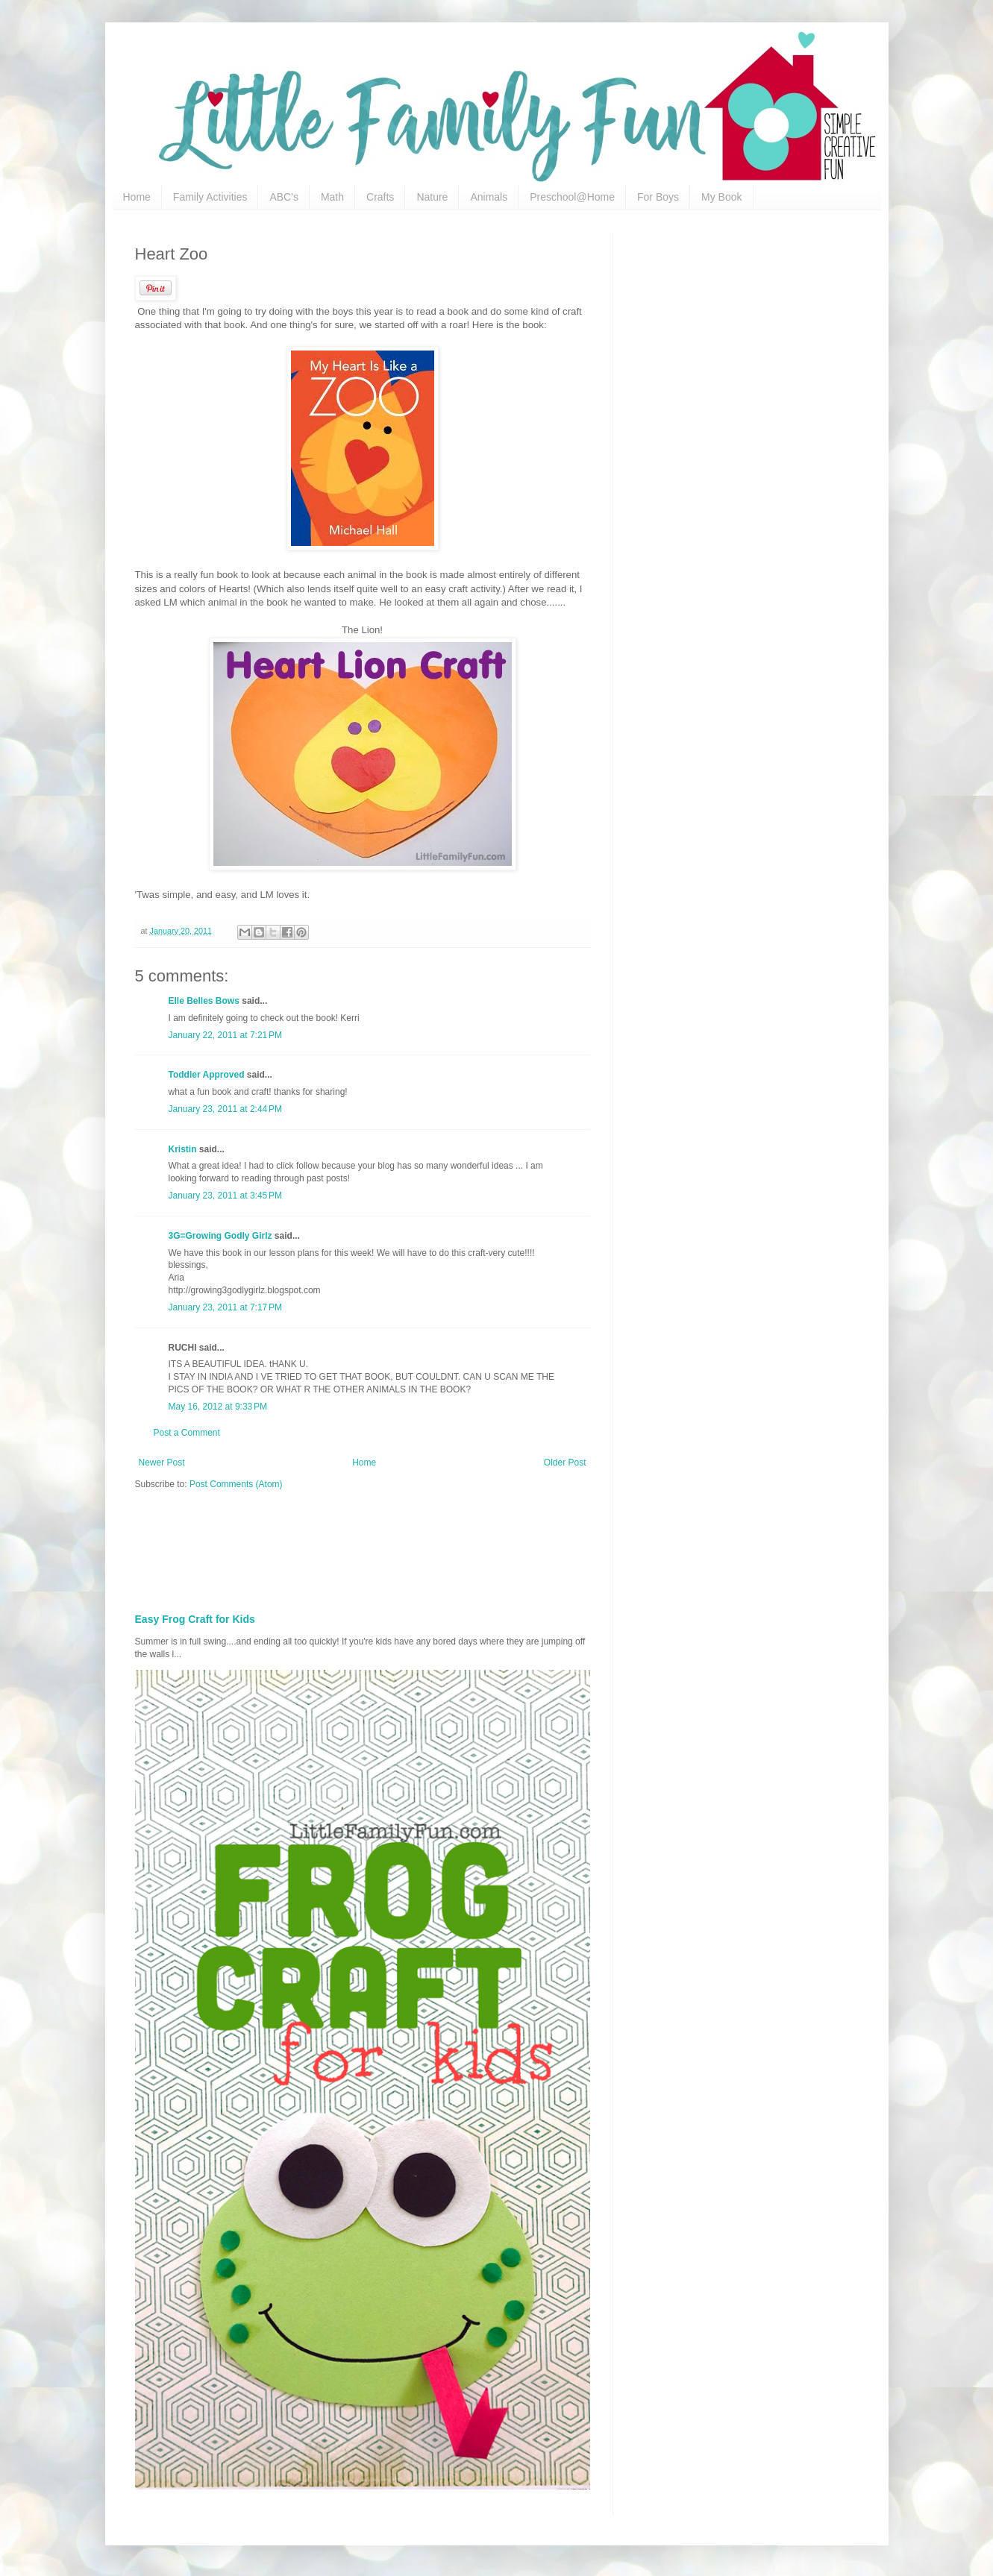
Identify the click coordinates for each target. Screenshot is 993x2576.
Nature (432, 197)
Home (137, 197)
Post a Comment (187, 1432)
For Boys (658, 197)
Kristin (183, 1149)
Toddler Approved (207, 1074)
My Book (721, 197)
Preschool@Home (572, 197)
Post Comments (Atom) (236, 1484)
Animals (488, 197)
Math (332, 197)
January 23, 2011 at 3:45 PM (225, 1195)
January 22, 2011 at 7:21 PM (225, 1035)
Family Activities (210, 197)
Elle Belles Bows (204, 1001)
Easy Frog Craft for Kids (195, 1619)
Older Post (565, 1462)
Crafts (380, 197)
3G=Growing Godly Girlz (220, 1236)
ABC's (283, 197)
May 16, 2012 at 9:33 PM (218, 1406)
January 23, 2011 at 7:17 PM (225, 1307)
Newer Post (162, 1462)
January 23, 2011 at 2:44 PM (225, 1109)
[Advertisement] (497, 1546)
